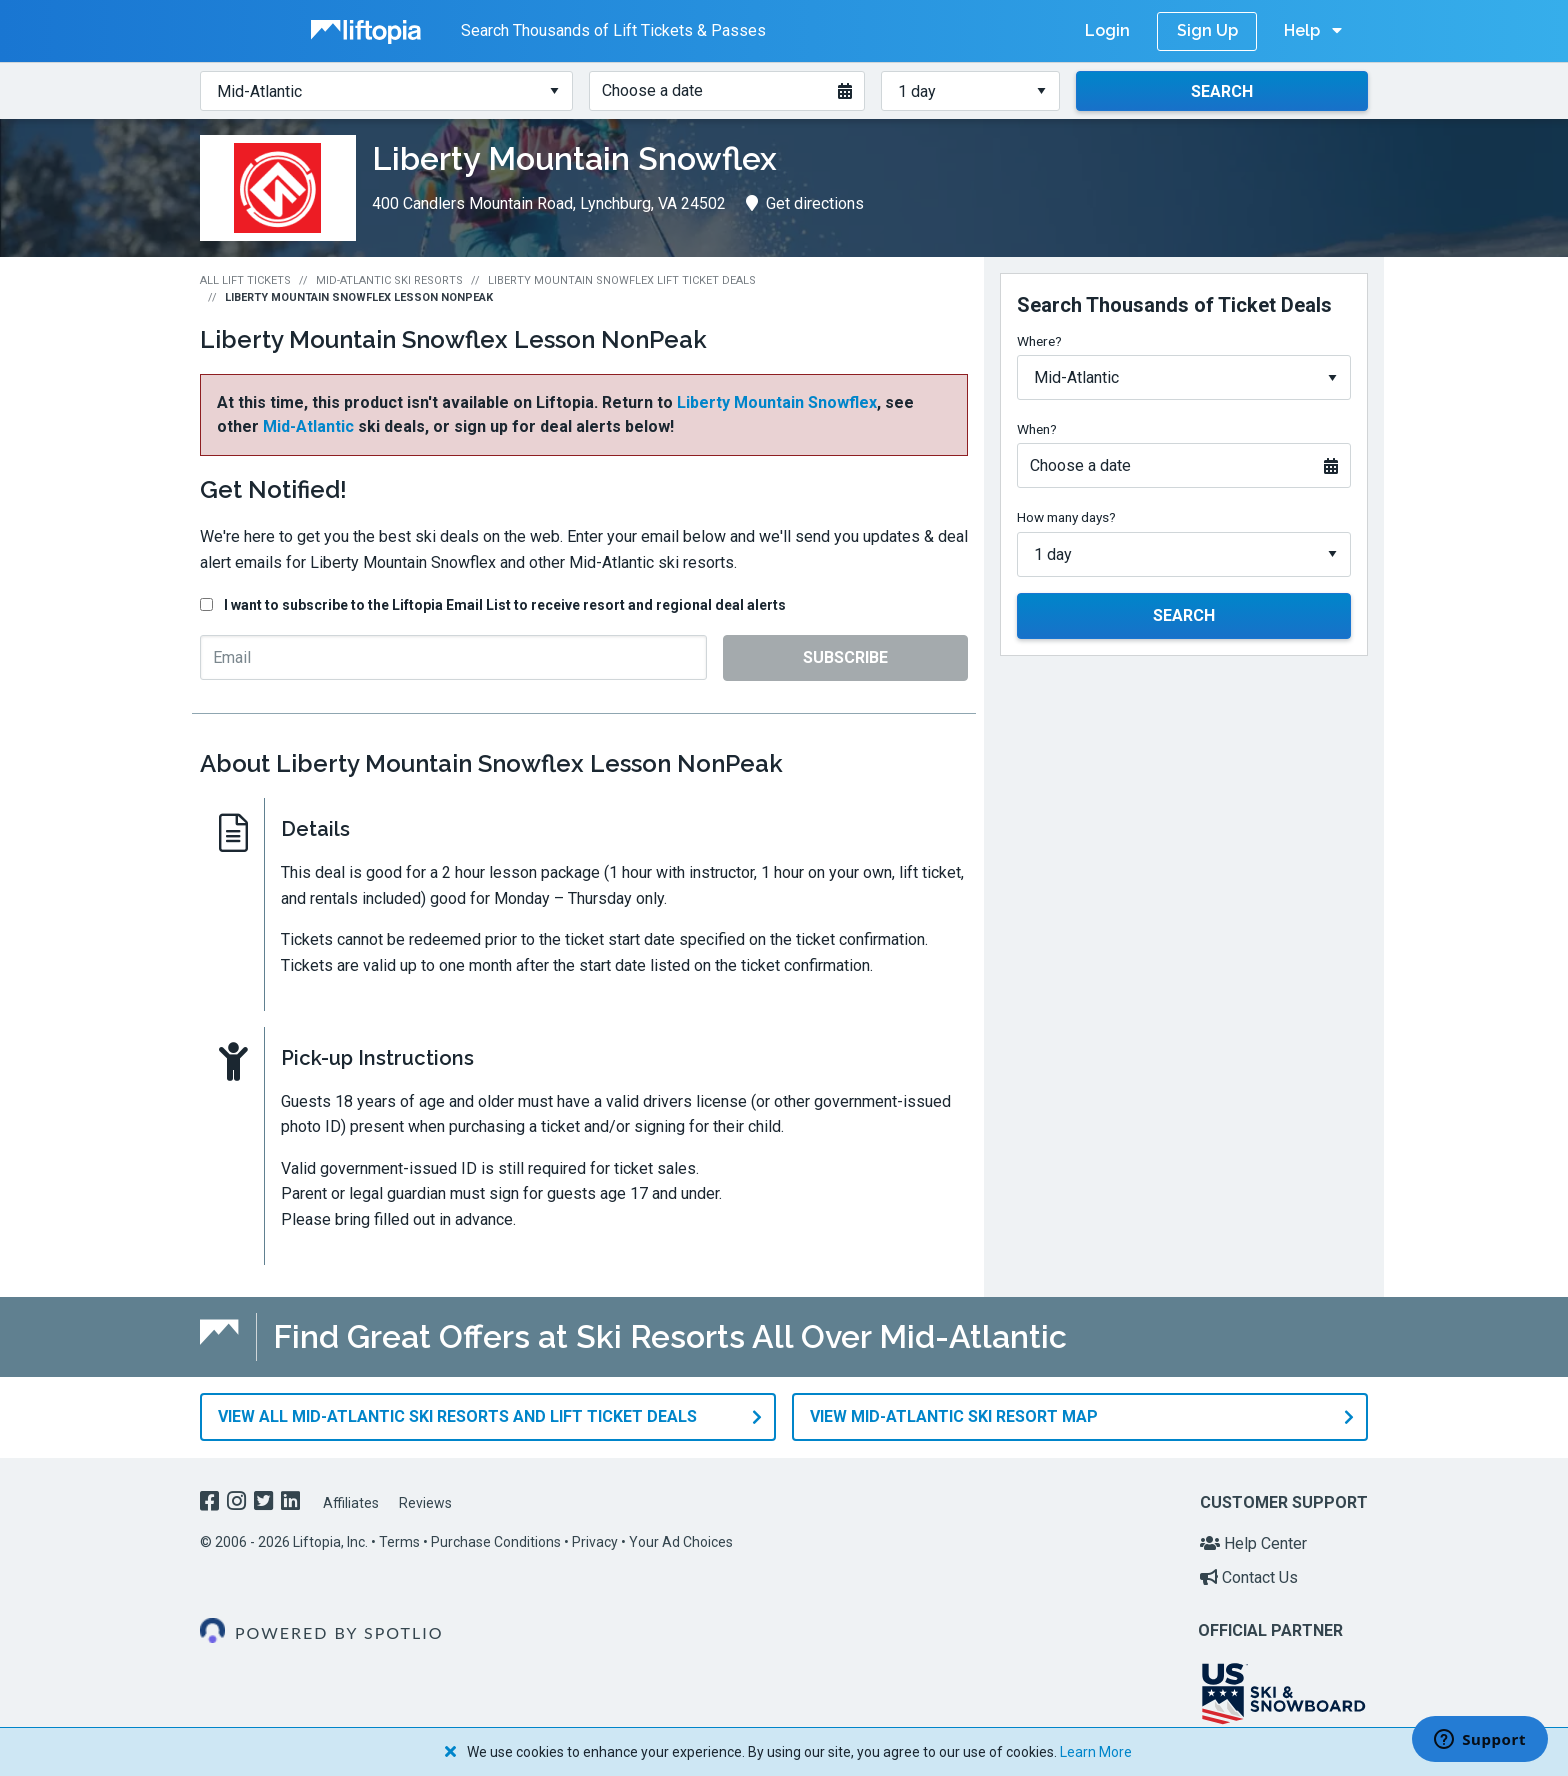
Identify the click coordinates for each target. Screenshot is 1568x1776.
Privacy (595, 1541)
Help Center (1253, 1542)
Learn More (1096, 1752)
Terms (399, 1541)
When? (1037, 429)
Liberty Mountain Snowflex (777, 402)
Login (1107, 30)
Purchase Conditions (496, 1541)
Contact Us (1249, 1576)
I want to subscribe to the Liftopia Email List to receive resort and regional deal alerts (505, 605)
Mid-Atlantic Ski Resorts (389, 280)
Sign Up (1207, 30)
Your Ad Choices (681, 1541)
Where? (1039, 341)
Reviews (425, 1502)
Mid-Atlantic (308, 426)
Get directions (805, 203)
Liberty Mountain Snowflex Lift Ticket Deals (622, 280)
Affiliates (351, 1502)
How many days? (1066, 517)
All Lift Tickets (245, 280)
